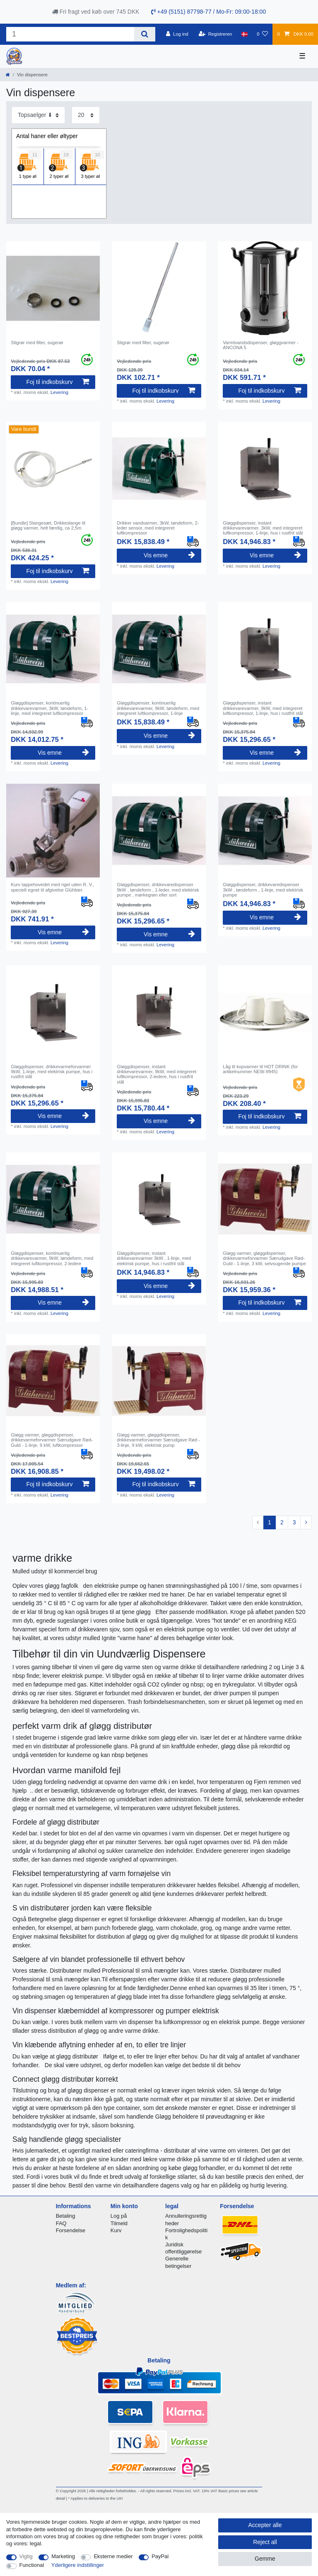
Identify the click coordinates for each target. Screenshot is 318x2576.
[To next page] (306, 1523)
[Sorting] (38, 115)
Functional (31, 2565)
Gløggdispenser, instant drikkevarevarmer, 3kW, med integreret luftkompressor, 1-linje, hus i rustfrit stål (263, 528)
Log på (119, 2216)
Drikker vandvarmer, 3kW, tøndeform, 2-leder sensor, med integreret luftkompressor (158, 528)
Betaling (65, 2216)
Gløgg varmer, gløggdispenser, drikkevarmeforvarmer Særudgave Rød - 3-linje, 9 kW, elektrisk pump (158, 1440)
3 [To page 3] (294, 1522)
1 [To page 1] (269, 1522)
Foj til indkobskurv (57, 382)
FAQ (61, 2223)
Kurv (116, 2230)
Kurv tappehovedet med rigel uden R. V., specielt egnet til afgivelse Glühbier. (52, 887)
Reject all (265, 2542)
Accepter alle (265, 2525)
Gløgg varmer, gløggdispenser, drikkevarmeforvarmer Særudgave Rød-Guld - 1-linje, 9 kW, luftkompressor (52, 1440)
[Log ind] (177, 34)
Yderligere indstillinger (77, 2565)
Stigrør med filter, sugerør (37, 342)
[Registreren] (215, 34)
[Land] (244, 34)
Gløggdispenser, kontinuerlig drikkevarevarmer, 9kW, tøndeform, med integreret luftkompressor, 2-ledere (52, 1258)
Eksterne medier (113, 2556)
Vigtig (26, 2556)
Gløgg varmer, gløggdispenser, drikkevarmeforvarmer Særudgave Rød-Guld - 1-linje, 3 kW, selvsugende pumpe (264, 1258)
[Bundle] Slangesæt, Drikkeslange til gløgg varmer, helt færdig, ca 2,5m (48, 525)
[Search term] (70, 34)
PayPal (160, 2556)
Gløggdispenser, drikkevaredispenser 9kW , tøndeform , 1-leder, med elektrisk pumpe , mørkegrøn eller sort (158, 889)
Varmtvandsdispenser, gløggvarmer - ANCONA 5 (261, 345)
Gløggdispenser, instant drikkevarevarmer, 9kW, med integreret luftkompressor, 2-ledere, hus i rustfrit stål (156, 1074)
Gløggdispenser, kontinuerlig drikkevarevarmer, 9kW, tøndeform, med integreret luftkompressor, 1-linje (158, 708)
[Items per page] (85, 115)
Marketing (63, 2556)
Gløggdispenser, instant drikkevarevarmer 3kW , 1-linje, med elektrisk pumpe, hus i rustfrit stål (154, 1258)
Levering (59, 392)
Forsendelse (70, 2230)
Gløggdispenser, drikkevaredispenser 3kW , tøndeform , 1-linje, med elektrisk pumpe (263, 889)
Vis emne (169, 555)
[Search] (144, 34)
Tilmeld (119, 2223)
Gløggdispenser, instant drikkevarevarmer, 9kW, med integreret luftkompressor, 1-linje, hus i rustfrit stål (263, 708)
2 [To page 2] (282, 1522)
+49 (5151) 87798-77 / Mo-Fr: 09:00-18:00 (208, 11)
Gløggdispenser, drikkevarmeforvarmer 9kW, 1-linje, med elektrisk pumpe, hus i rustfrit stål (51, 1071)
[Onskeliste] (262, 34)
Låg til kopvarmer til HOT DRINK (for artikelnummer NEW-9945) (260, 1069)
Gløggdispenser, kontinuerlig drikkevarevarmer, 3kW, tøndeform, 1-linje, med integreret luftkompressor (49, 708)
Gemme (265, 2558)
